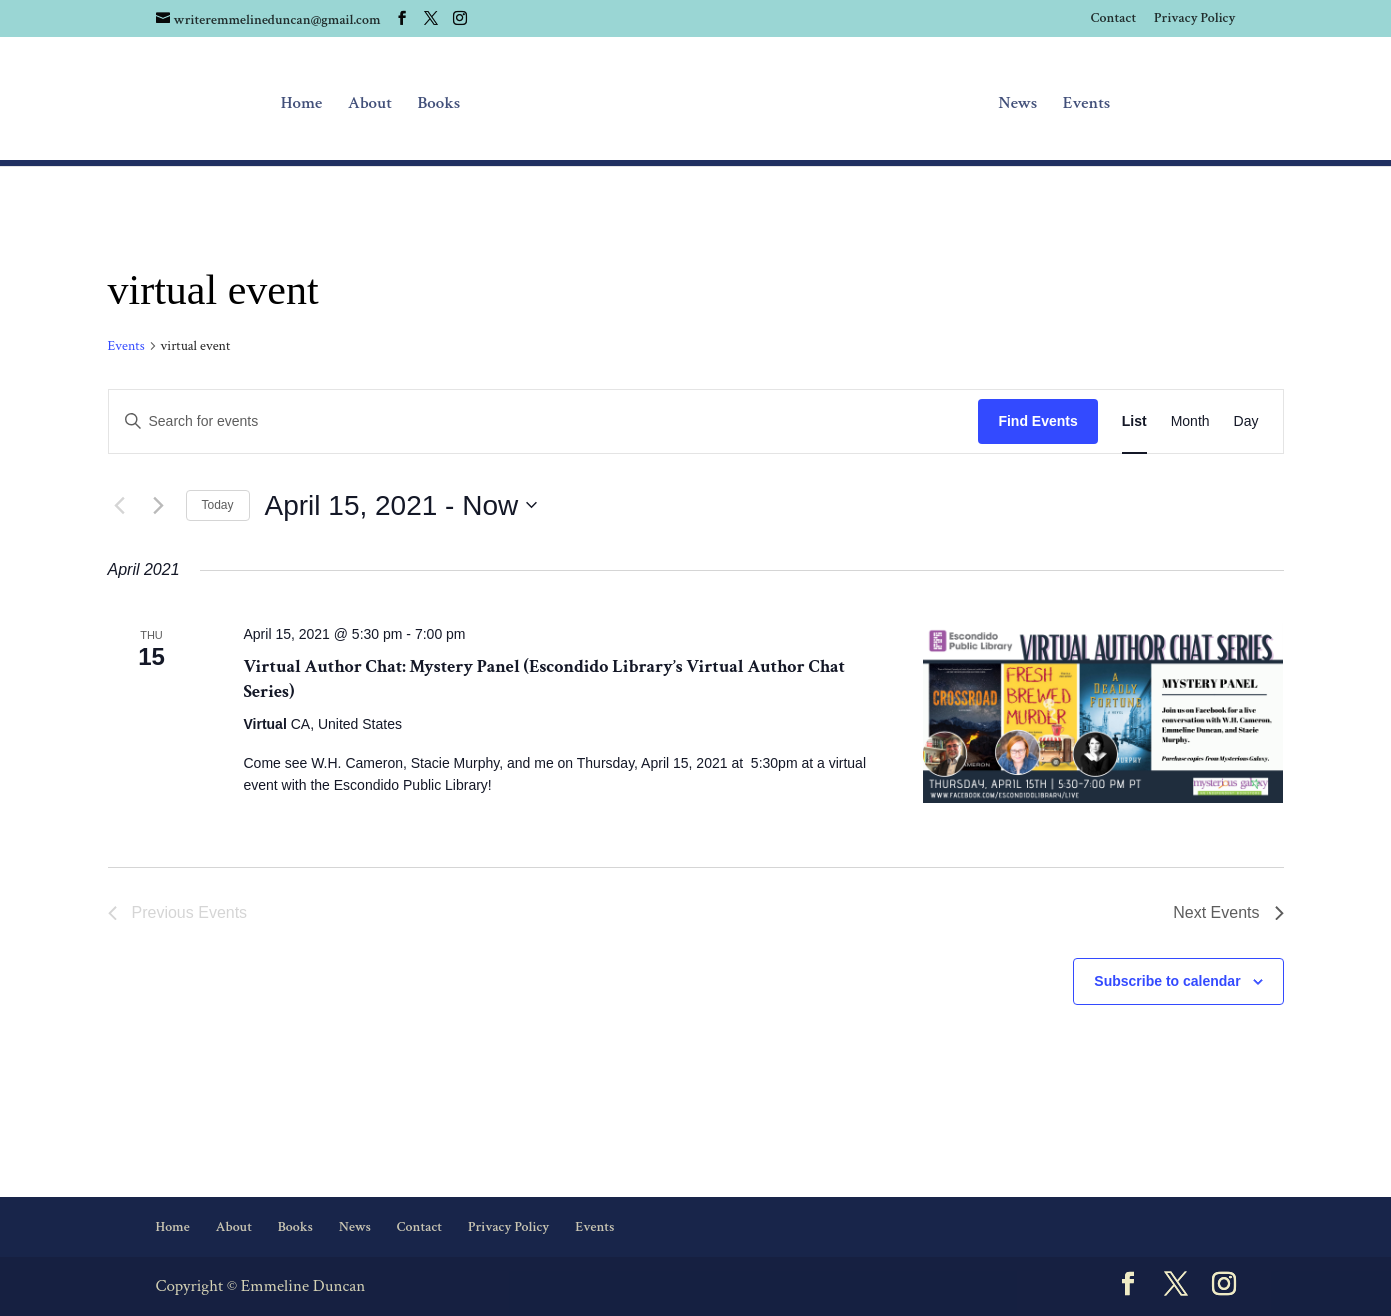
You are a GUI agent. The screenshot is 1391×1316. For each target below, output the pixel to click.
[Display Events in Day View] (1246, 421)
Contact (1113, 19)
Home (301, 105)
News (1017, 105)
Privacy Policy (1194, 19)
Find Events (1037, 421)
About (370, 105)
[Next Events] (159, 505)
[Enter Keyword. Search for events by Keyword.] (544, 421)
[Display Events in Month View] (1190, 421)
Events (1087, 105)
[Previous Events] (120, 505)
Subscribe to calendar (1167, 981)
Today (218, 505)
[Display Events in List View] (1134, 421)
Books (439, 105)
